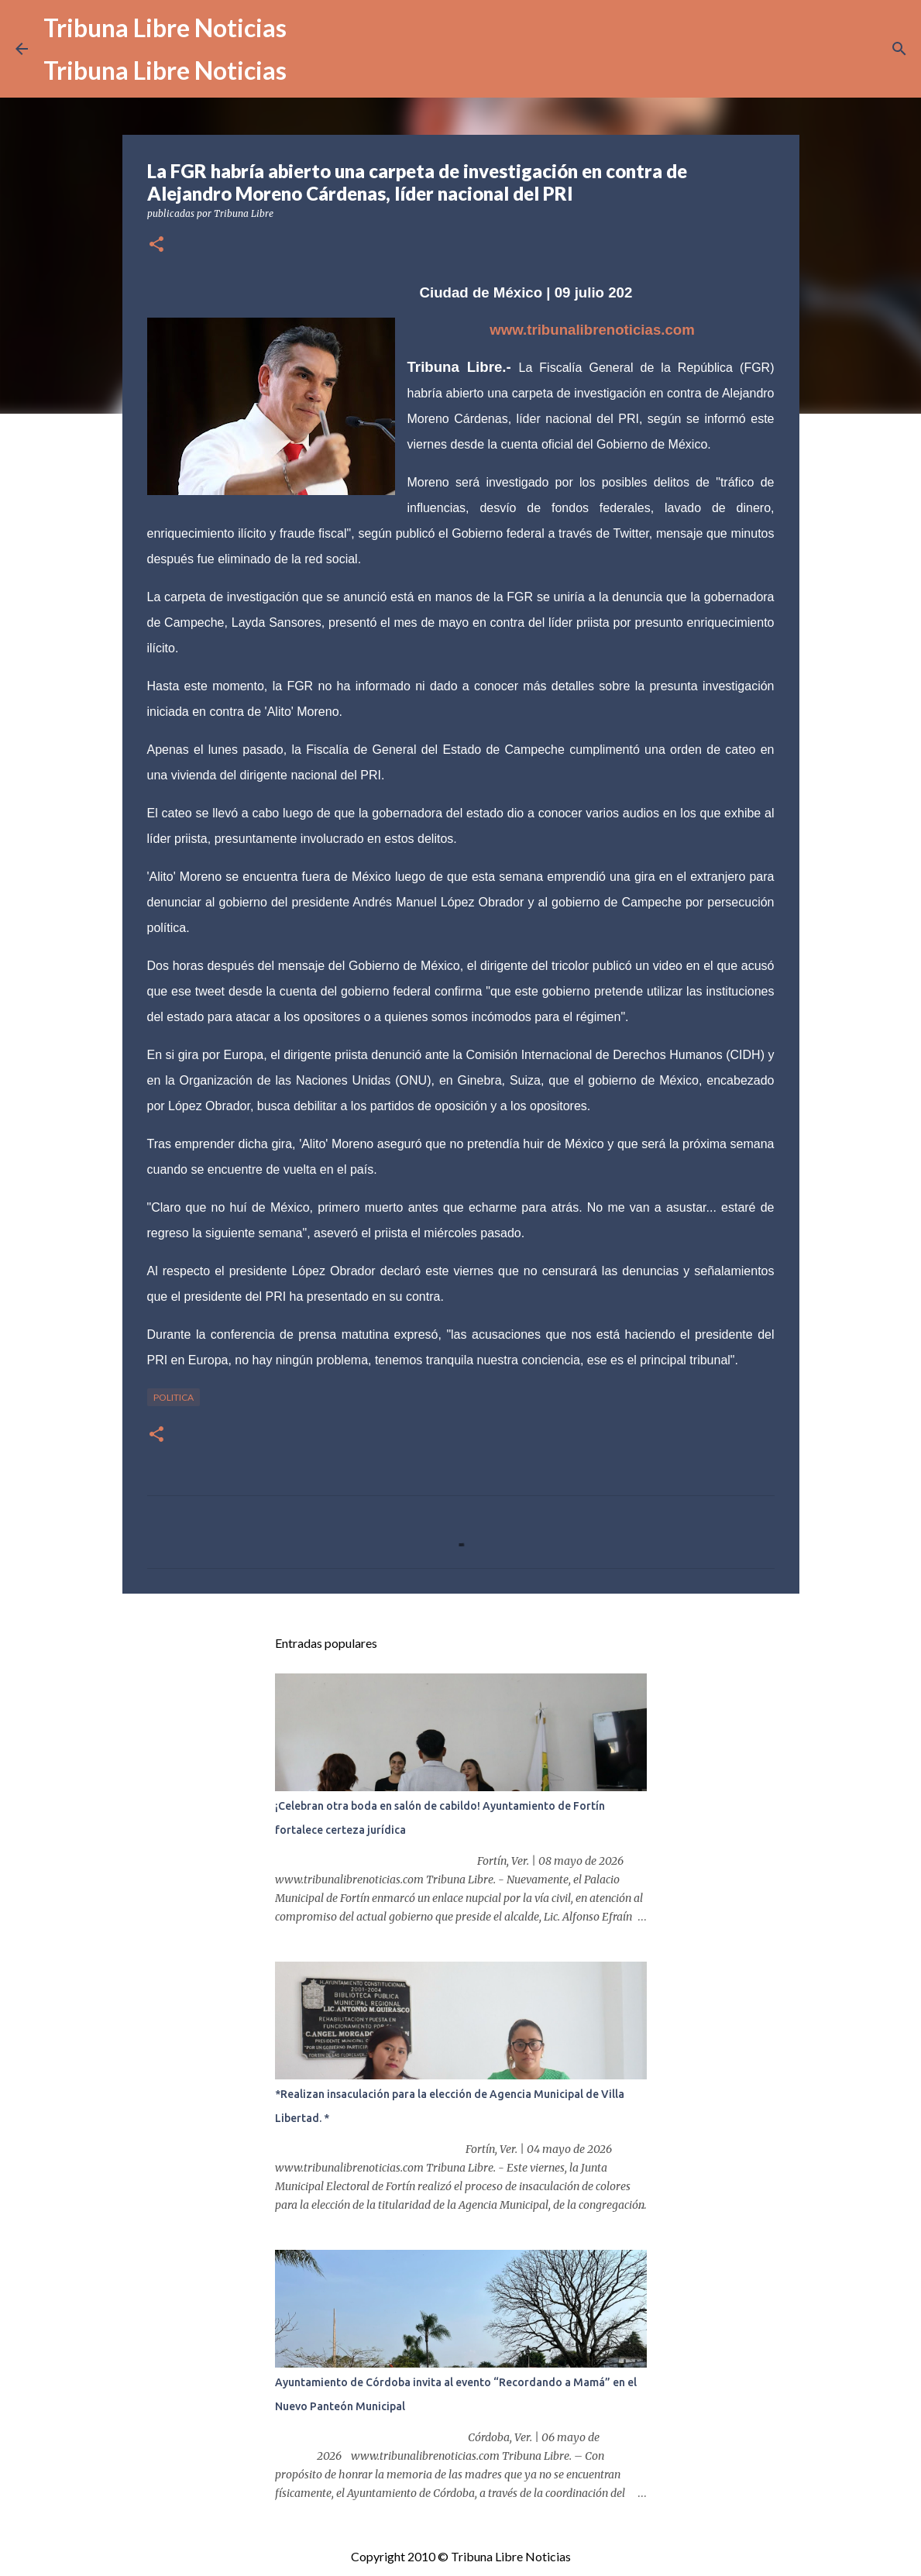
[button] (156, 245)
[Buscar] (899, 48)
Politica (173, 1397)
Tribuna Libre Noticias (165, 27)
